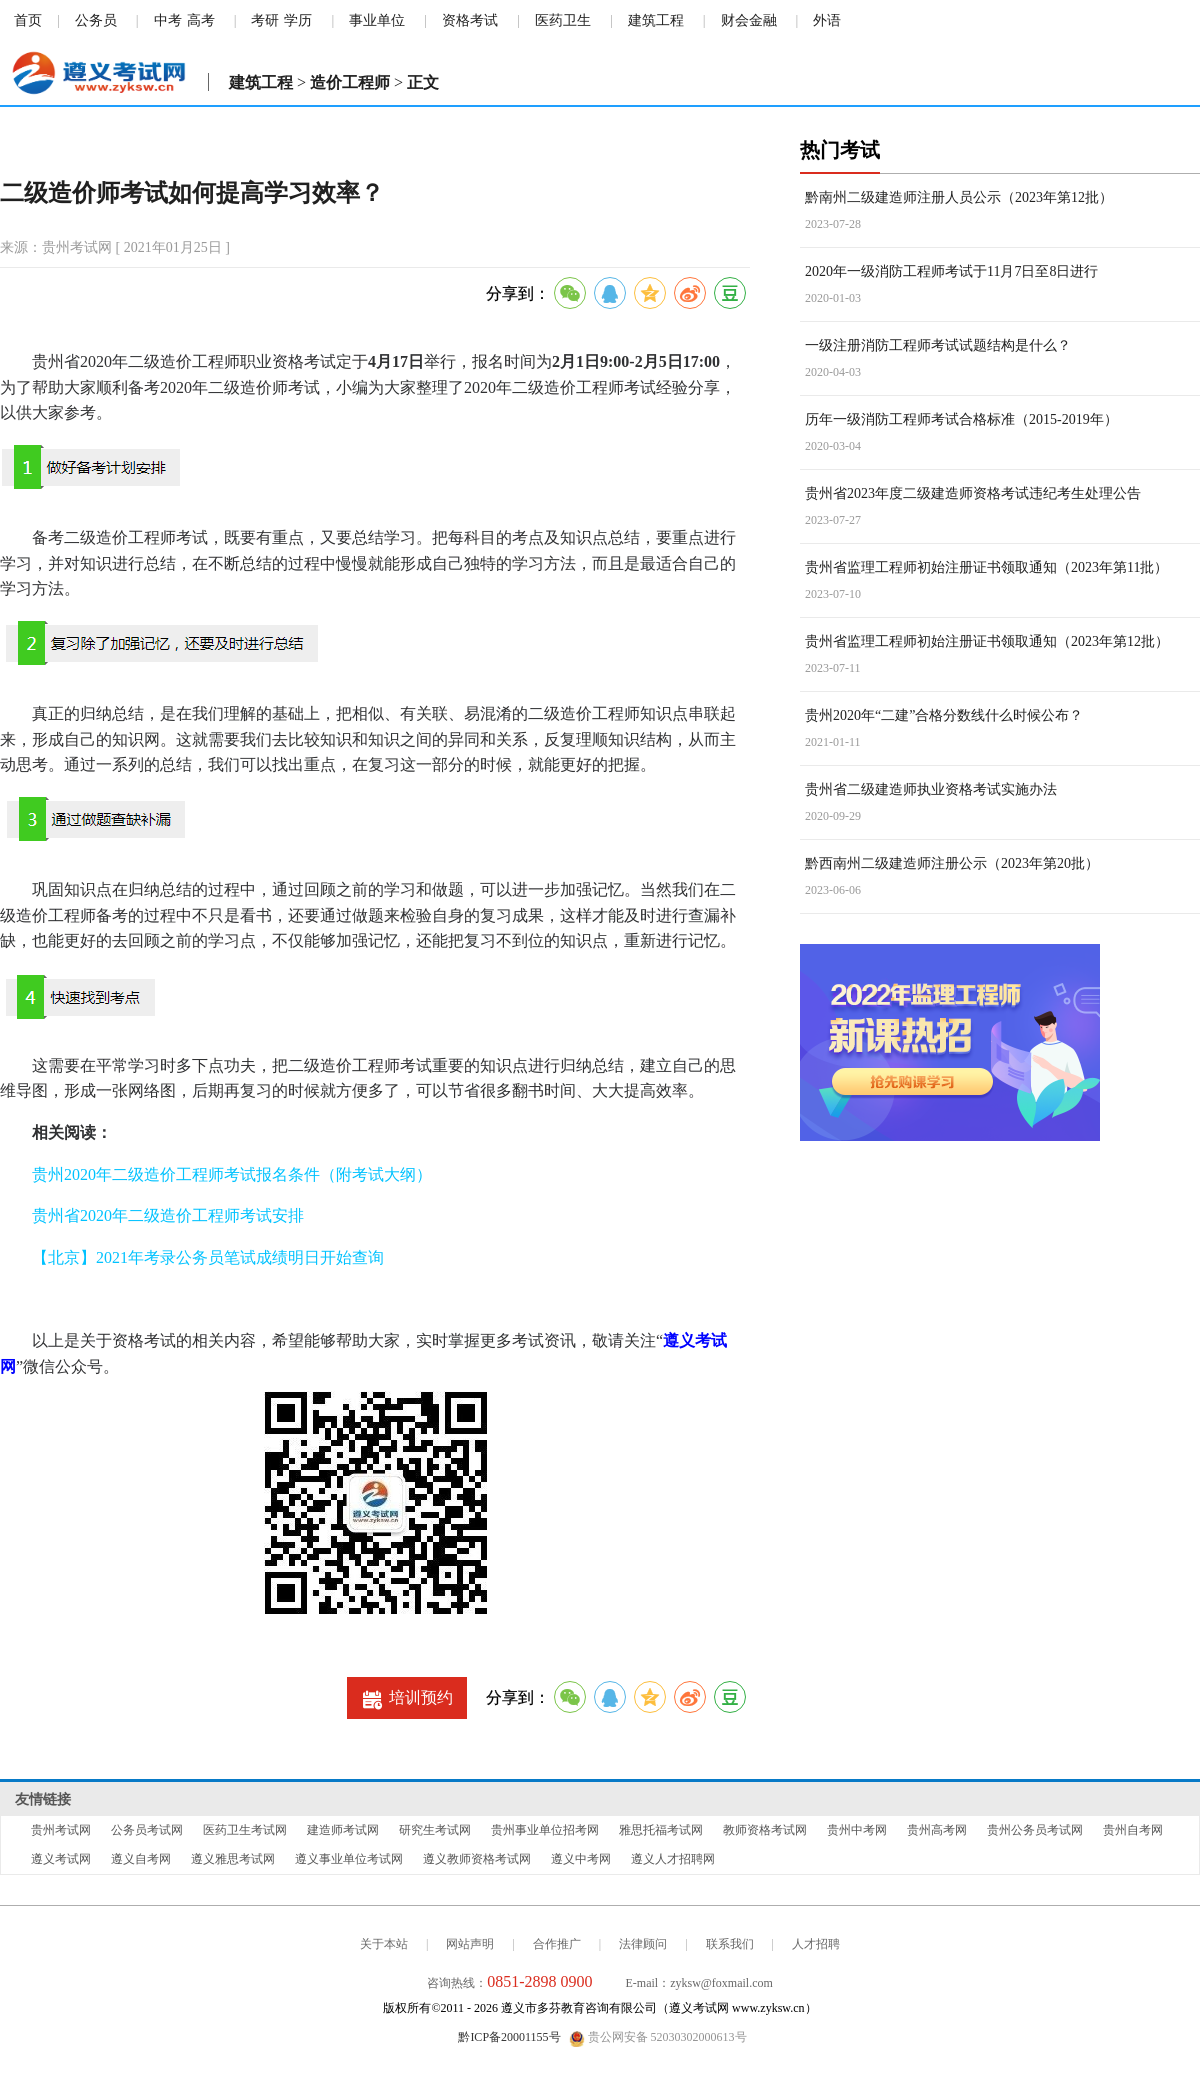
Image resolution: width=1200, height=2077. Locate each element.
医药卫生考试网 (245, 1830)
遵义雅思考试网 (233, 1859)
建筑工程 (656, 20)
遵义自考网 (141, 1859)
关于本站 (384, 1944)
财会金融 (749, 20)
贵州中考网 (857, 1830)
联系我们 (730, 1944)
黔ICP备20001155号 (509, 2037)
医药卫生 (563, 20)
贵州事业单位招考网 (545, 1830)
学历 (298, 20)
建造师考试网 (343, 1830)
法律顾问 (643, 1944)
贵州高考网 (937, 1830)
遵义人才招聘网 (673, 1859)
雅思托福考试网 (661, 1830)
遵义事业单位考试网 (349, 1859)
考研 (265, 20)
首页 (28, 20)
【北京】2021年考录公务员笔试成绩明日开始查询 (208, 1257)
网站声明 (470, 1944)
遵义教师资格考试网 (477, 1859)
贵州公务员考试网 (1035, 1830)
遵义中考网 (581, 1859)
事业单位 (377, 20)
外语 (827, 20)
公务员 (96, 20)
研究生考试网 (435, 1830)
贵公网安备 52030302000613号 (658, 2038)
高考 (201, 20)
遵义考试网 (61, 1859)
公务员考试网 (147, 1830)
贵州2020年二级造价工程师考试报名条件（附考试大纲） (232, 1174)
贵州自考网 (1133, 1830)
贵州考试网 (61, 1830)
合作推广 (557, 1944)
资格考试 (470, 20)
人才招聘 (816, 1944)
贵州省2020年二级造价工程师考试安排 (168, 1215)
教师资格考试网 (765, 1830)
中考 (168, 20)
